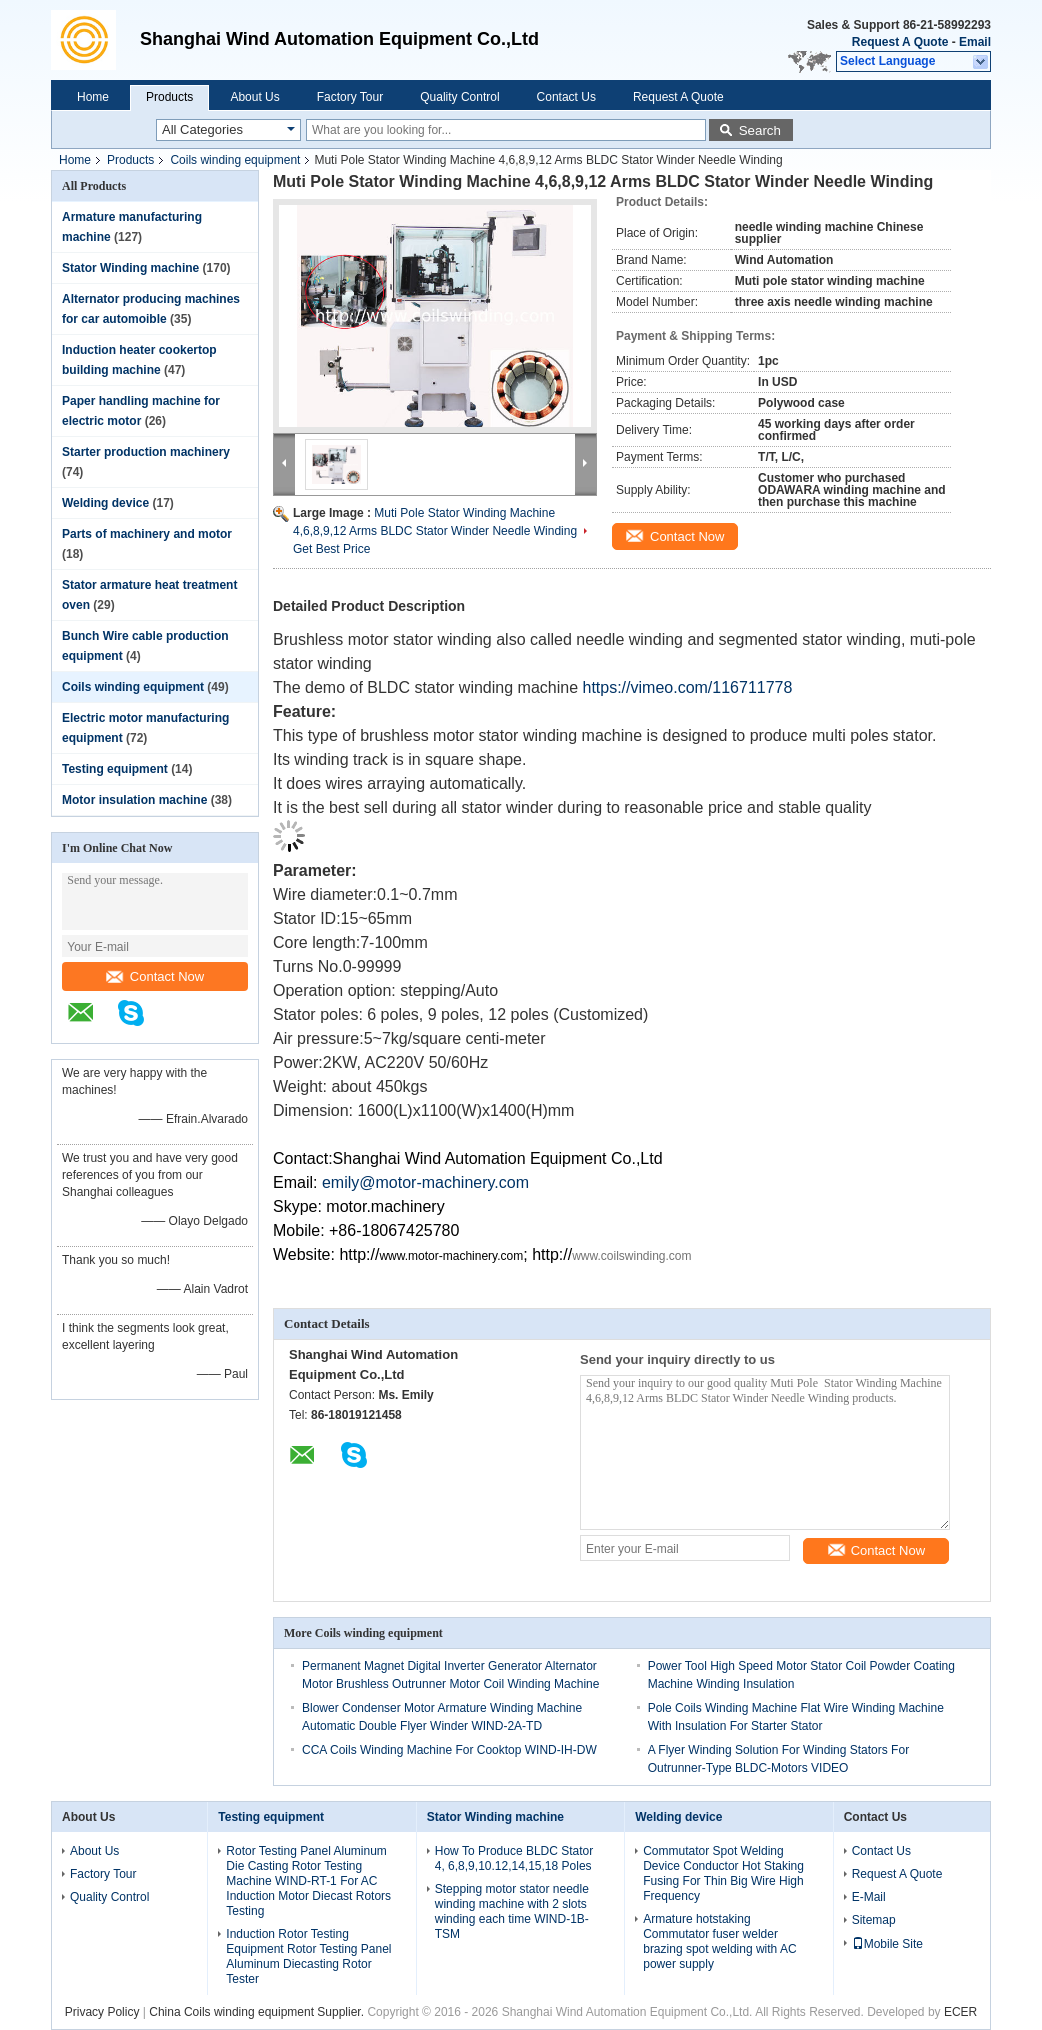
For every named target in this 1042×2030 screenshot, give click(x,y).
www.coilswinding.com (631, 1256)
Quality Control (459, 97)
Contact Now (155, 976)
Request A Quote (900, 42)
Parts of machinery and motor (147, 534)
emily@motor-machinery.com (425, 1182)
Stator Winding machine (130, 268)
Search (760, 130)
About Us (254, 97)
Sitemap (874, 1920)
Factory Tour (350, 97)
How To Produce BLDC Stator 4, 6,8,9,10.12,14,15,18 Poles (514, 1858)
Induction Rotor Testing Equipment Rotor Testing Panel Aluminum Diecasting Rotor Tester (308, 1956)
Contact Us (566, 97)
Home (93, 97)
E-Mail (869, 1897)
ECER (960, 2012)
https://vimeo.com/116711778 (687, 687)
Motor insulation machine (134, 800)
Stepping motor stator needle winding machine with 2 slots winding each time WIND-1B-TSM (512, 1911)
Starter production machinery (146, 452)
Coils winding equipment (235, 160)
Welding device (105, 503)
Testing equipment (115, 769)
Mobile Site (887, 1944)
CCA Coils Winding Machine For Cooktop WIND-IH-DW (449, 1750)
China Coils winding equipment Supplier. (258, 2012)
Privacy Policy (102, 2012)
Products (169, 97)
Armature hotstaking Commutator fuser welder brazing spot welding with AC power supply (719, 1941)
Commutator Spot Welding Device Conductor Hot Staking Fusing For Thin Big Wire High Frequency (723, 1873)
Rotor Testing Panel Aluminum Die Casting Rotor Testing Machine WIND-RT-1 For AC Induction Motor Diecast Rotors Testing (308, 1881)
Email (975, 42)
